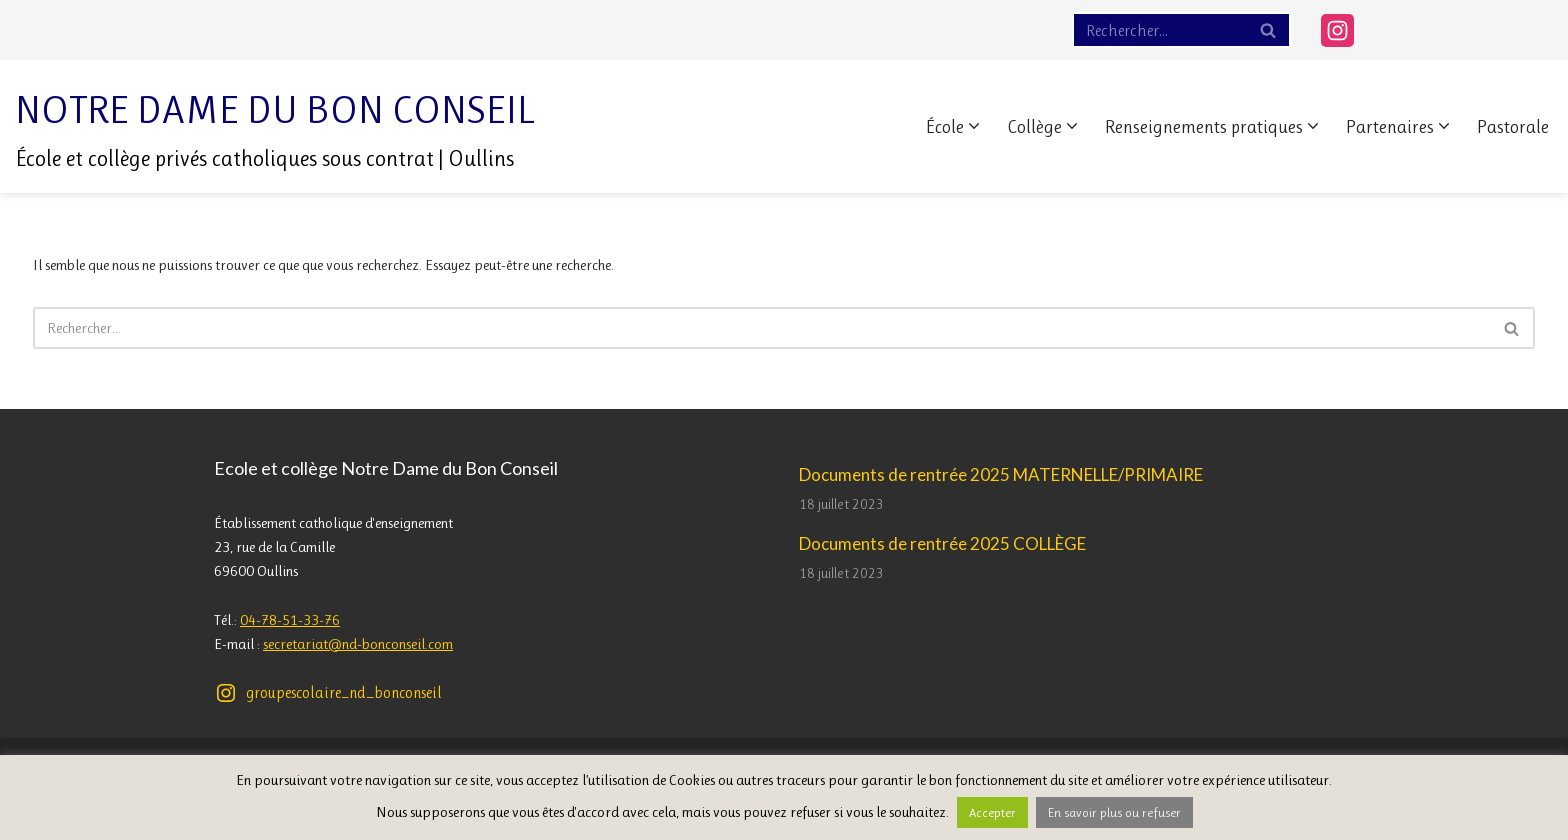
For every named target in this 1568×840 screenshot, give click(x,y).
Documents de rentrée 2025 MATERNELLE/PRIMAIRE (1001, 474)
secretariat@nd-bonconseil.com (358, 644)
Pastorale (1513, 127)
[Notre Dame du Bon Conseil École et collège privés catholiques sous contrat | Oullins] (275, 126)
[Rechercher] (1159, 30)
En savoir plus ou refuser (1114, 812)
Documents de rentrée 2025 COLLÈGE (942, 543)
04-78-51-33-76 (290, 620)
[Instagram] (1337, 30)
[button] (974, 126)
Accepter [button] (992, 812)
